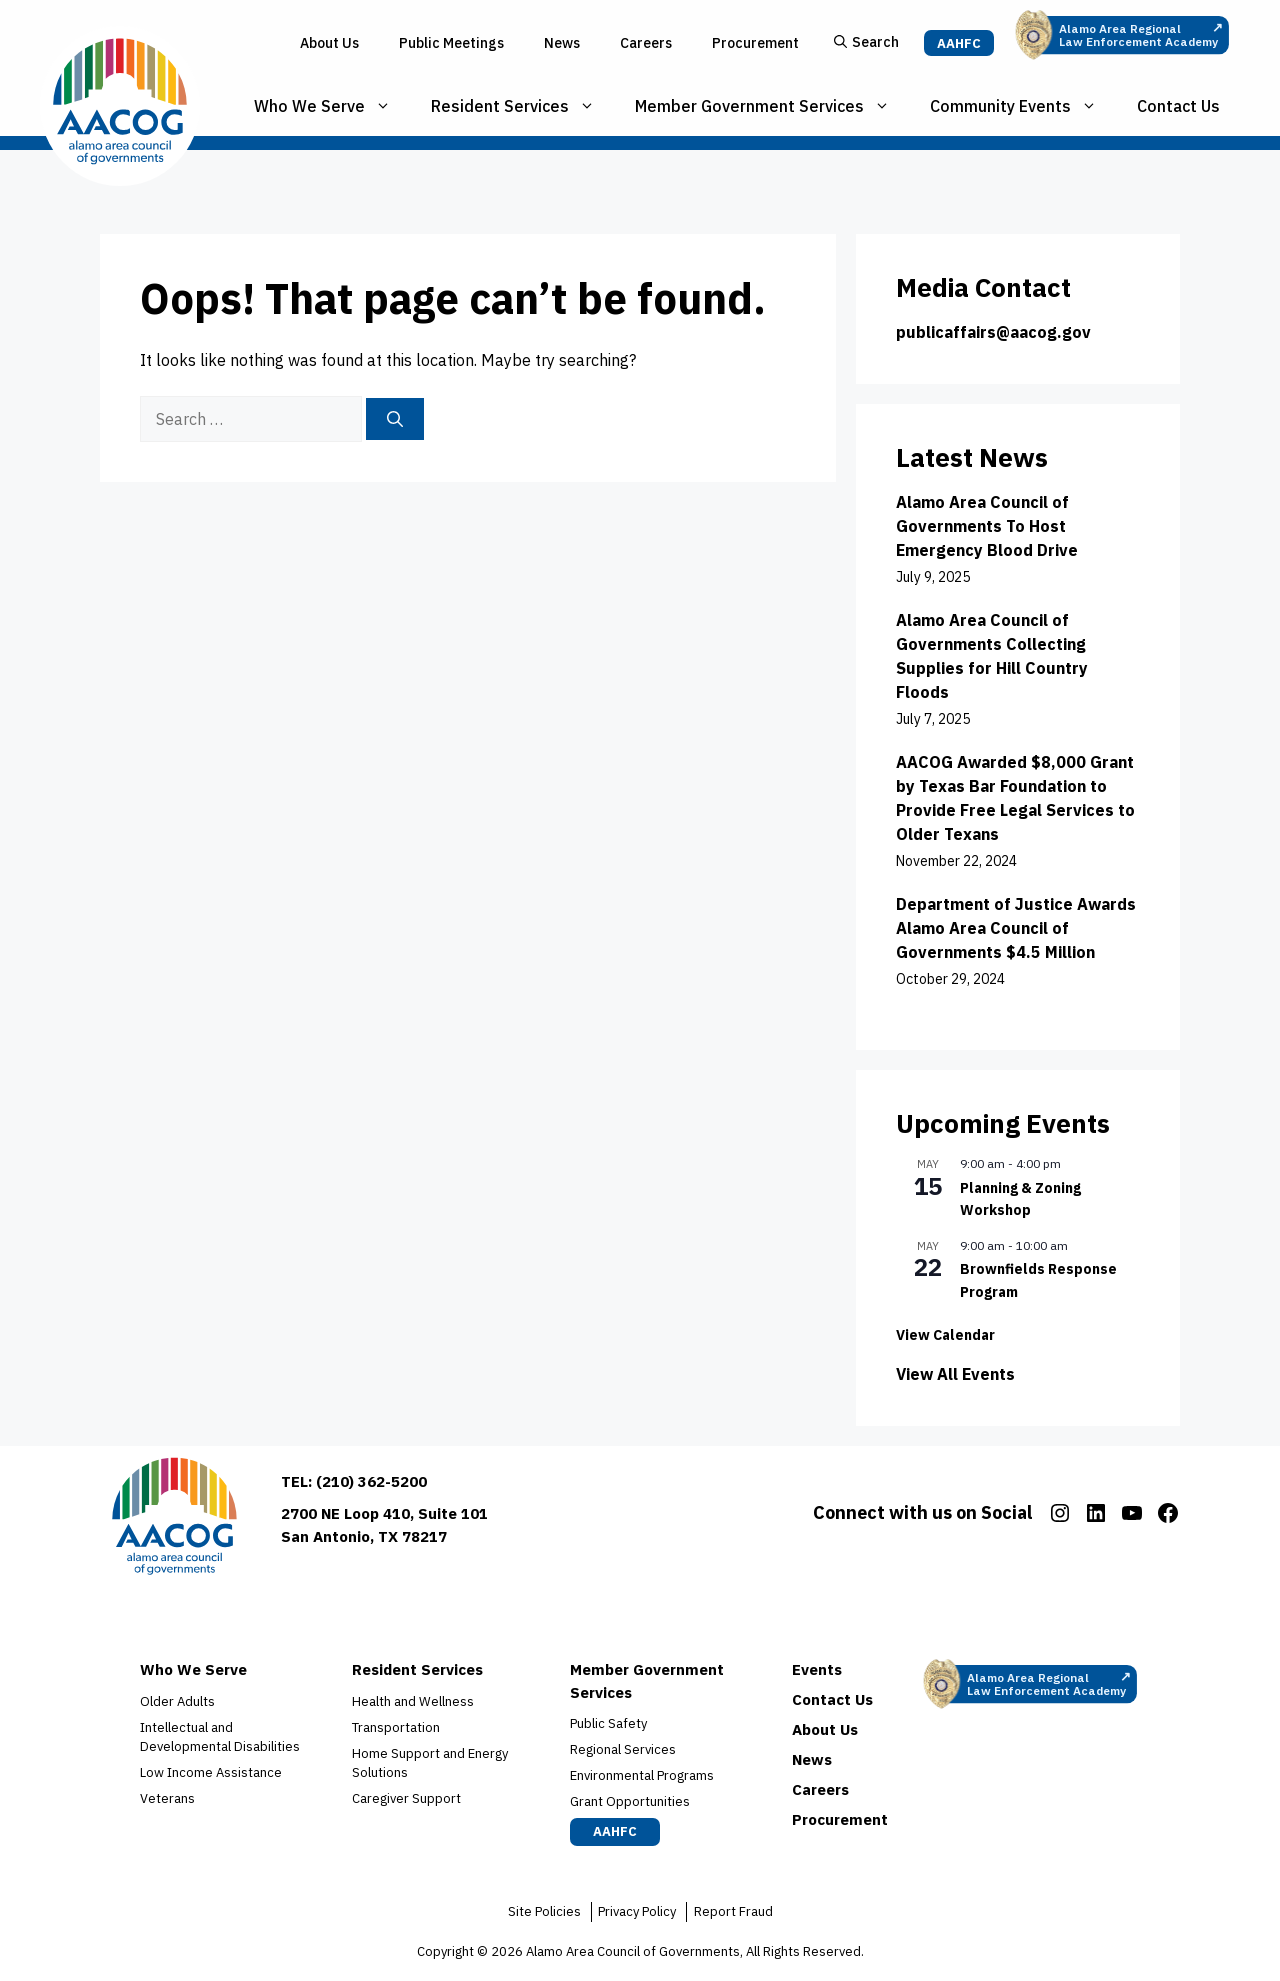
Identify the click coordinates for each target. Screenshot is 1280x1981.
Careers (646, 43)
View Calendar (945, 1335)
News (562, 43)
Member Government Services (772, 106)
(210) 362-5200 (371, 1481)
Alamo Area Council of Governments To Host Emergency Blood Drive (987, 526)
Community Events (1023, 106)
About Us (329, 43)
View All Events (955, 1374)
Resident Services (523, 106)
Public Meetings (451, 43)
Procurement (755, 43)
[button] (866, 43)
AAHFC (959, 43)
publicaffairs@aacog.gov (993, 332)
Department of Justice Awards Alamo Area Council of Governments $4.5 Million (1016, 928)
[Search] (395, 419)
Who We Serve (332, 106)
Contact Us (1178, 106)
